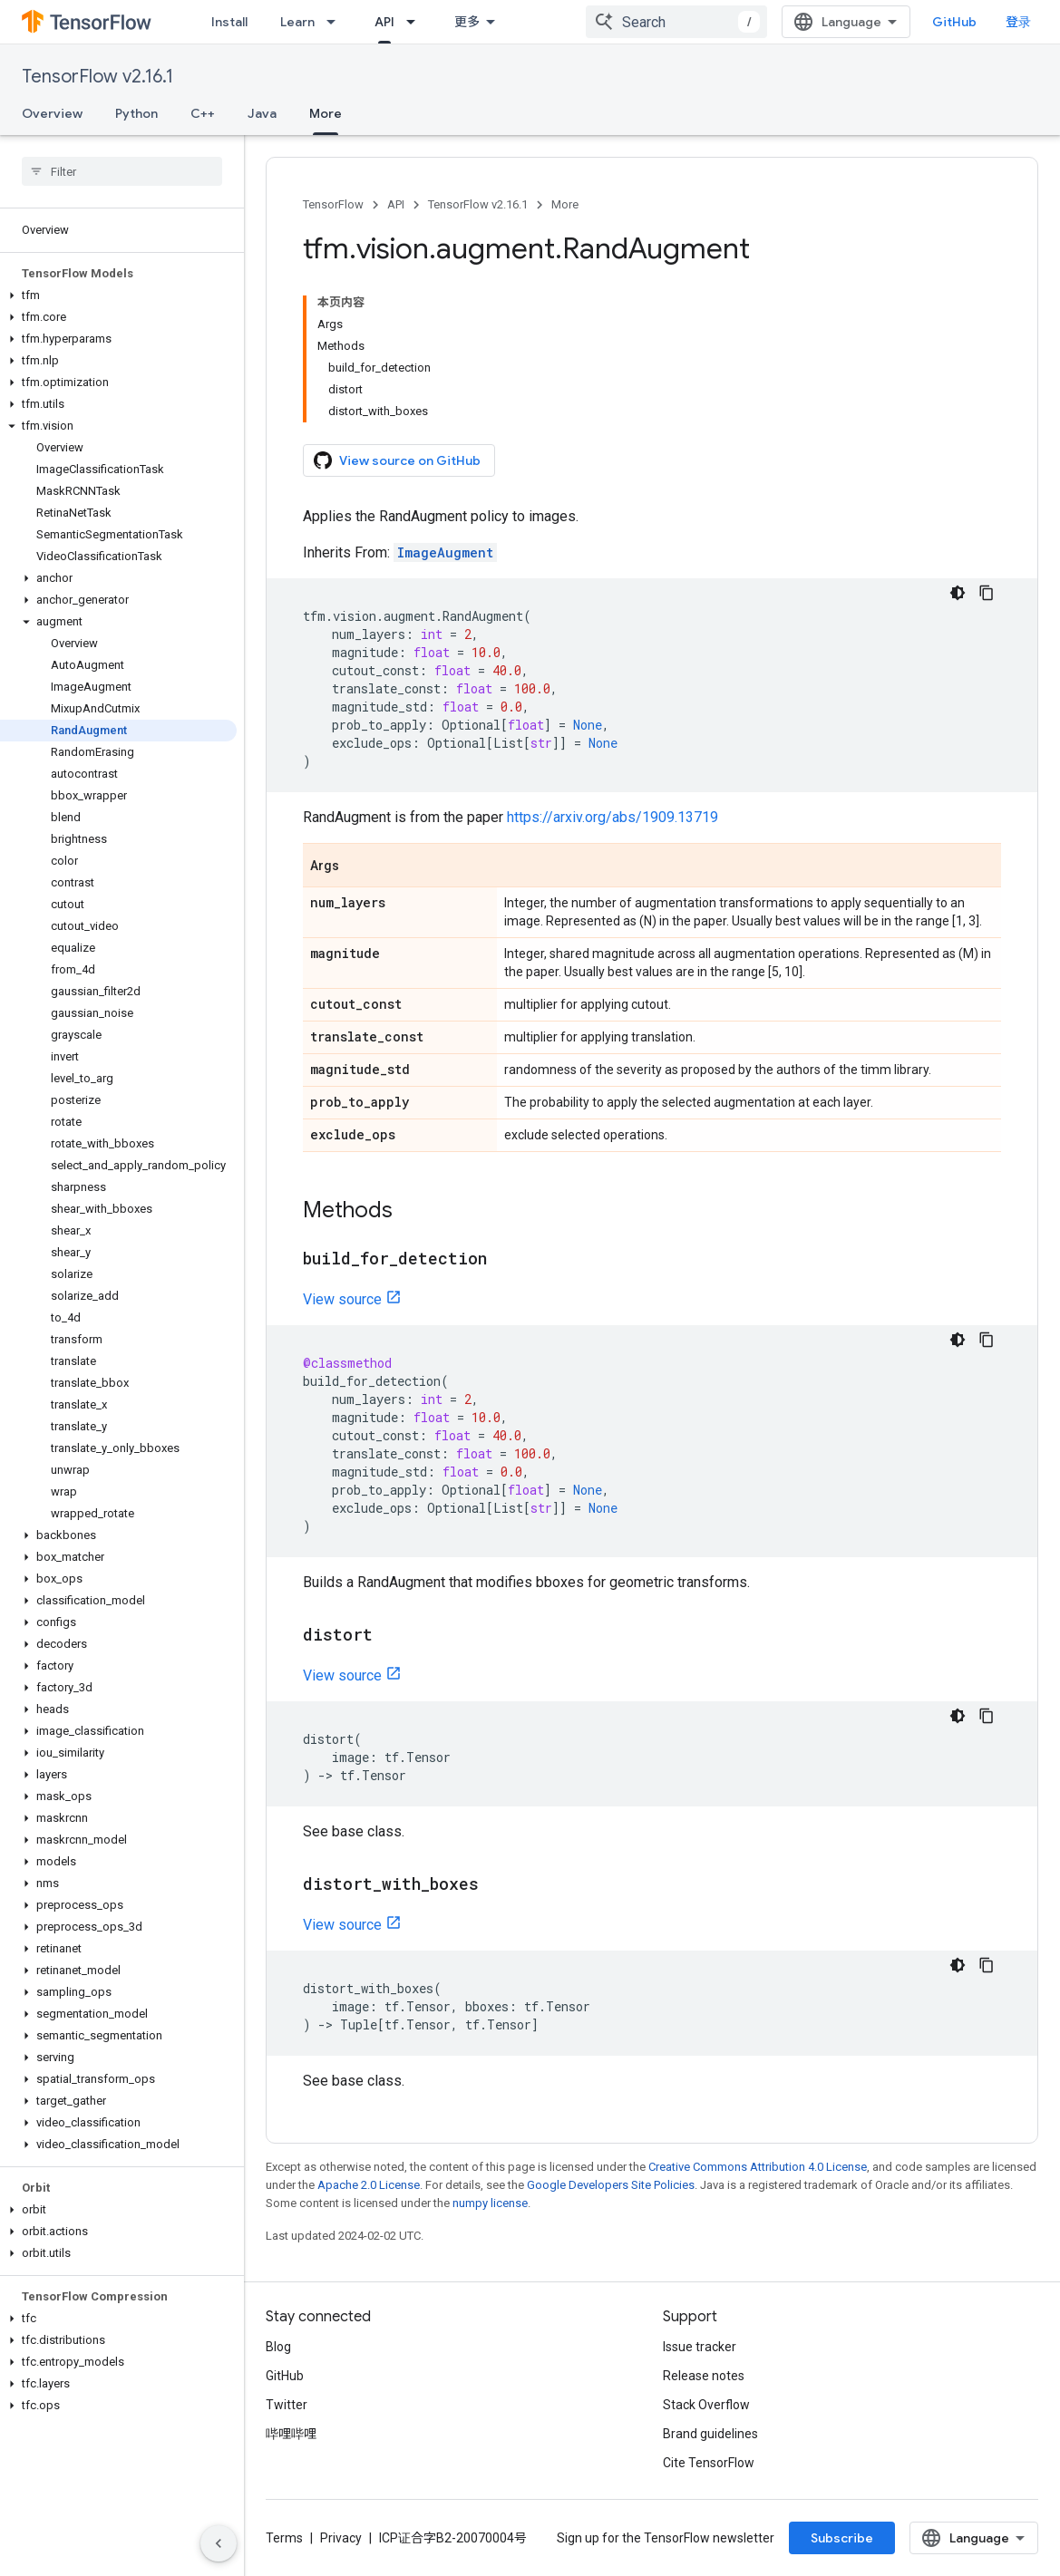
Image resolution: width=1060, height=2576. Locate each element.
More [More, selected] (325, 113)
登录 (1018, 22)
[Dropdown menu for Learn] (336, 22)
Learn (297, 22)
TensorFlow (333, 204)
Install (229, 22)
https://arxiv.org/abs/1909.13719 (612, 817)
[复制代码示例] (986, 592)
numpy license (490, 2203)
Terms (284, 2538)
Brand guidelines (710, 2433)
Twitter (286, 2404)
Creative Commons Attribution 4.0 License (757, 2167)
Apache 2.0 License (368, 2185)
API (395, 204)
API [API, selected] (384, 22)
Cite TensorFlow (708, 2462)
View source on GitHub (397, 460)
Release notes (703, 2375)
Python (136, 113)
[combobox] (676, 21)
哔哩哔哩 (291, 2433)
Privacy (341, 2538)
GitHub (954, 22)
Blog (278, 2346)
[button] (118, 295)
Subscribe (842, 2538)
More (565, 204)
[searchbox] (122, 171)
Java (262, 113)
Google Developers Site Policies (611, 2185)
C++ (202, 113)
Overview (52, 113)
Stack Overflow (706, 2404)
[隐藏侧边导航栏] (218, 2543)
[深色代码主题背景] (957, 592)
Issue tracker (699, 2346)
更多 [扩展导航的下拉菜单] (467, 22)
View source (342, 1299)
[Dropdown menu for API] (416, 22)
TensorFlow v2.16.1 (97, 76)
